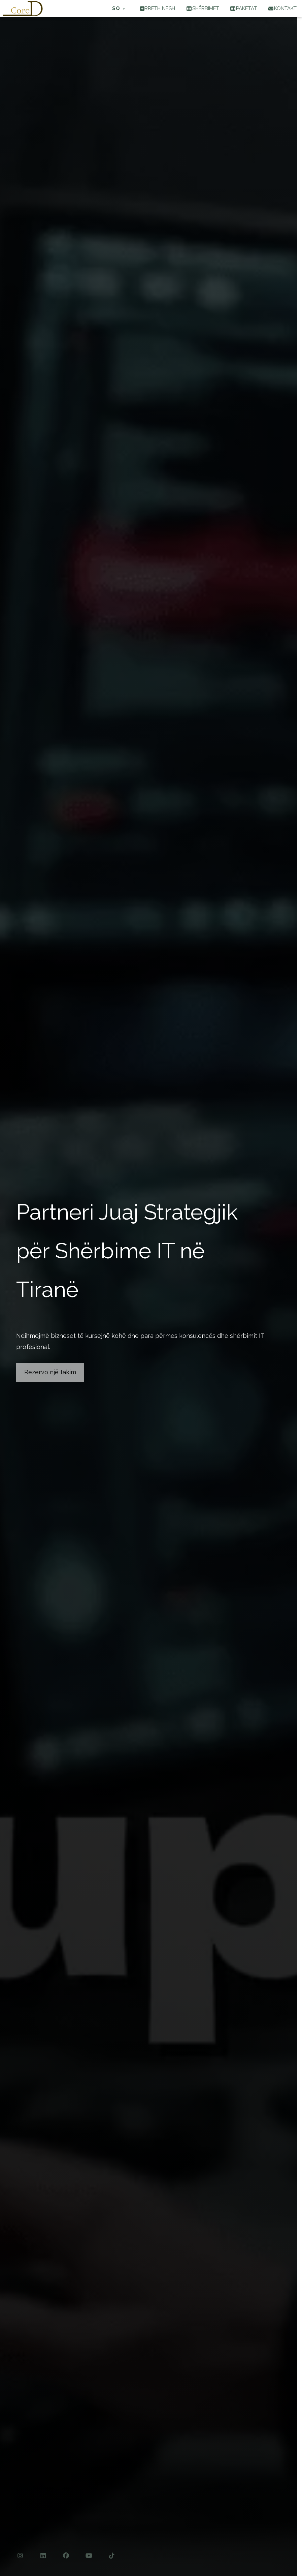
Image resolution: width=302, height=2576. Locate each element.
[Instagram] (20, 2556)
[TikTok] (112, 2556)
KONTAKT (282, 8)
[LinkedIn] (43, 2556)
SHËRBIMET (202, 8)
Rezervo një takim (50, 1372)
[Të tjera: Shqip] (118, 8)
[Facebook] (66, 2556)
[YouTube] (89, 2556)
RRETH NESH (157, 8)
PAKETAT (243, 8)
